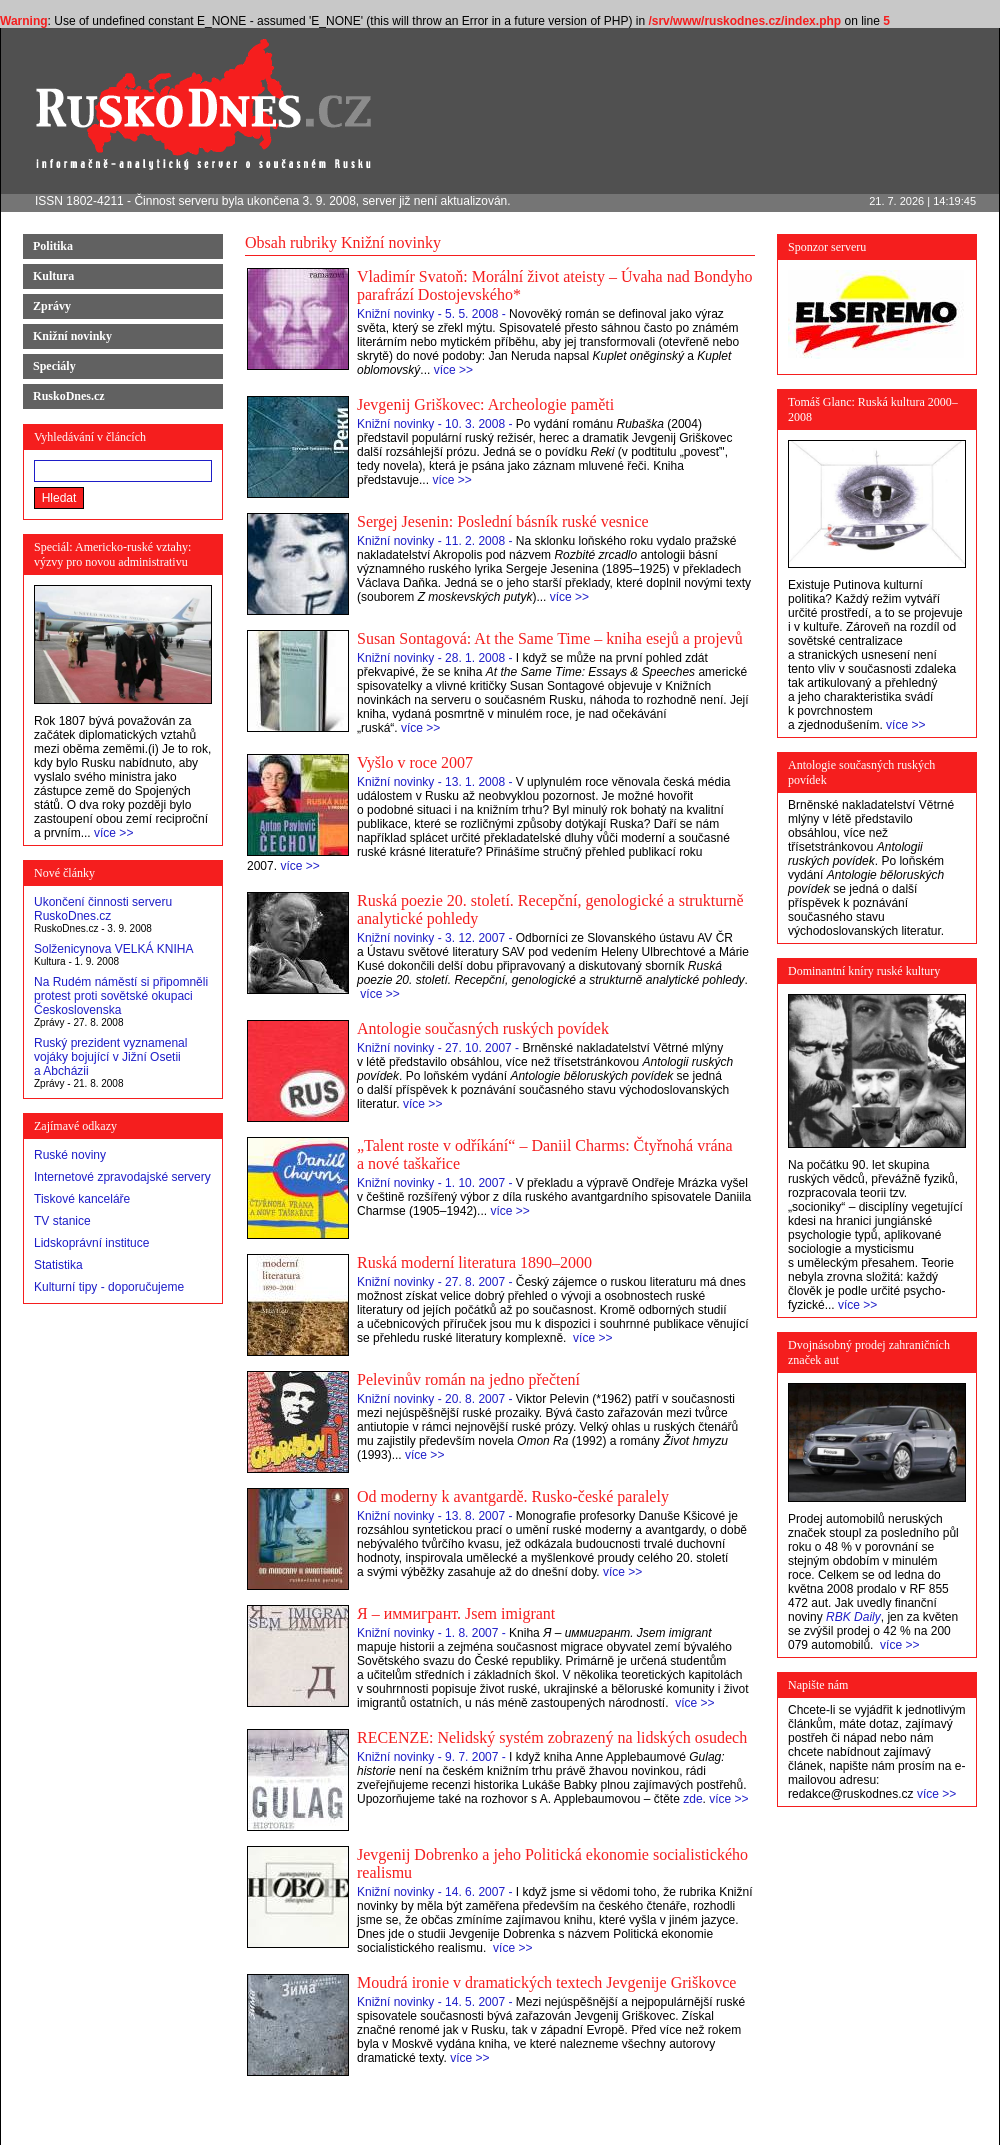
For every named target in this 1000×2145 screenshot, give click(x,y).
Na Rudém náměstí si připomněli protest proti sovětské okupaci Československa (121, 996)
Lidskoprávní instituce (91, 1243)
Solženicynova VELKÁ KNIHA (113, 949)
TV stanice (62, 1221)
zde (692, 1799)
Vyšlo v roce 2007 (415, 762)
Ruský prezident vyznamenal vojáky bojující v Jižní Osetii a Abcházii (110, 1057)
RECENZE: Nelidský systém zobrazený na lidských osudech (552, 1737)
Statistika (58, 1265)
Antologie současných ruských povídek (483, 1028)
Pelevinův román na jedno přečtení (468, 1379)
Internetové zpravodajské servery (122, 1177)
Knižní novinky (72, 336)
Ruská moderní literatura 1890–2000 (474, 1262)
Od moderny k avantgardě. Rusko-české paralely (513, 1496)
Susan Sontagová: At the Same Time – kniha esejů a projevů (550, 638)
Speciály (54, 366)
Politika (53, 246)
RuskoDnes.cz (69, 396)
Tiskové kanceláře (82, 1199)
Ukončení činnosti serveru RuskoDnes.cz (103, 909)
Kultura (53, 276)
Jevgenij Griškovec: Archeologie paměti (485, 404)
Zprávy (52, 306)
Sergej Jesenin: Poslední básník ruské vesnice (503, 521)
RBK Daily (853, 1617)
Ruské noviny (70, 1155)
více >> (113, 833)
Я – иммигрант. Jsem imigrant (456, 1613)
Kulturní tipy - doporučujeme (109, 1287)
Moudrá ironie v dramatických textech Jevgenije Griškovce (546, 1982)
